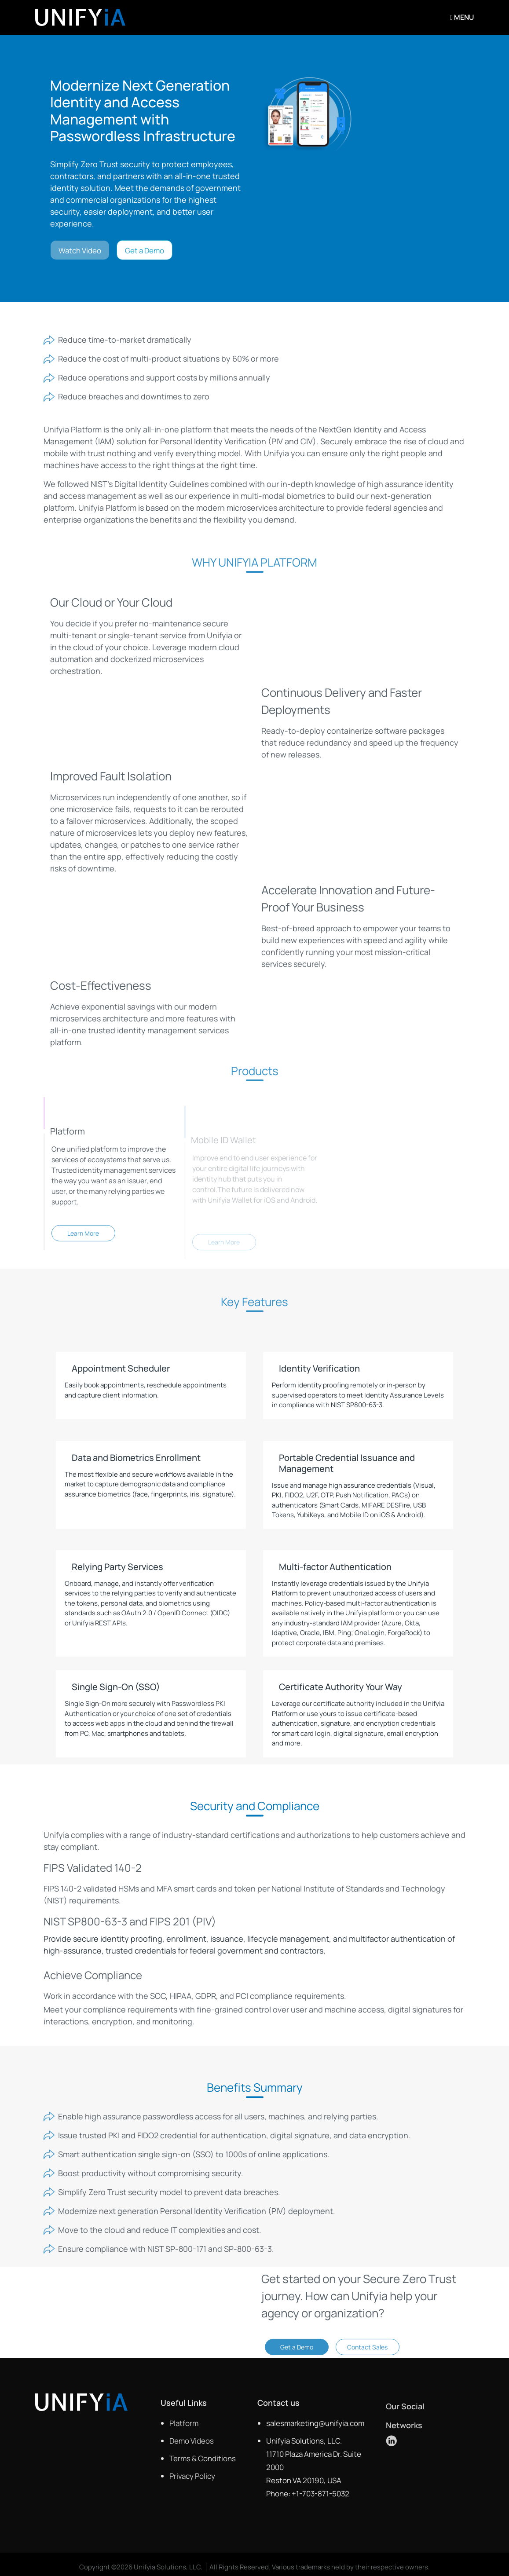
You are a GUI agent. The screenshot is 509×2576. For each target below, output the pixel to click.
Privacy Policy (192, 2476)
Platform (183, 2423)
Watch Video (80, 250)
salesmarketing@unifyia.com (315, 2423)
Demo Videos (191, 2441)
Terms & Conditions (202, 2458)
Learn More (83, 1240)
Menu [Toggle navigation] (462, 17)
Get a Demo (144, 250)
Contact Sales (367, 2353)
